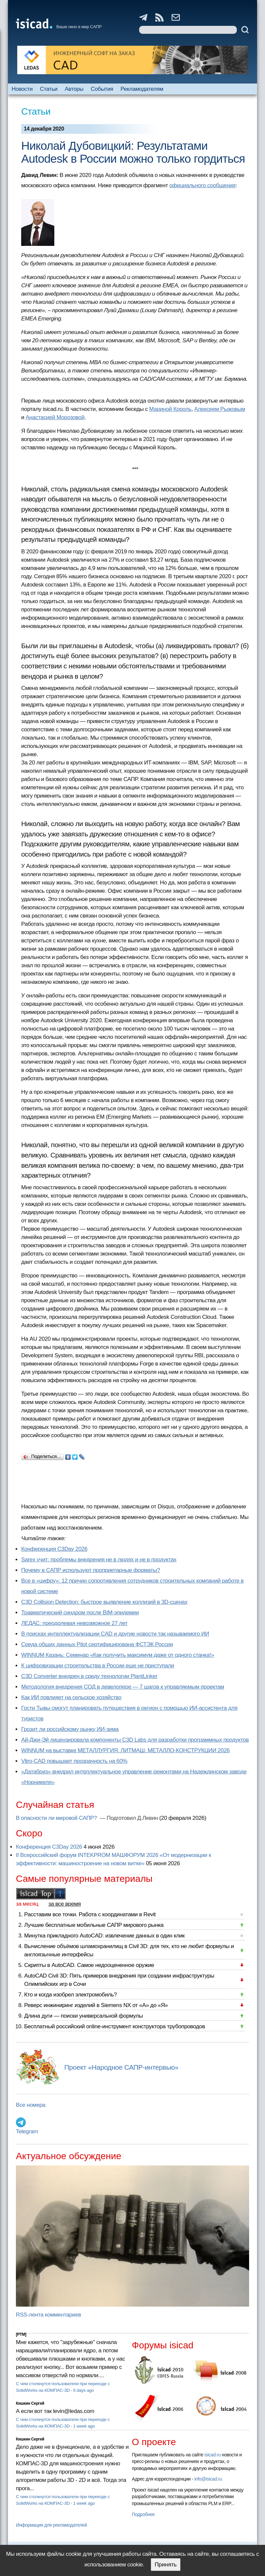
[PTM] (21, 2334)
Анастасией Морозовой (55, 417)
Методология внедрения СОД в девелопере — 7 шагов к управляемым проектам (122, 1687)
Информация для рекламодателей (51, 2525)
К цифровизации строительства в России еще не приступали (97, 1665)
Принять (166, 2564)
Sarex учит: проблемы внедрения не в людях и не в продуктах (99, 1559)
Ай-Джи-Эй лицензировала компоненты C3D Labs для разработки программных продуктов (135, 1740)
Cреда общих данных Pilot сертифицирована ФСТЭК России (97, 1644)
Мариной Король (170, 409)
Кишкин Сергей (30, 2403)
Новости (22, 89)
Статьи (48, 89)
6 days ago (83, 2390)
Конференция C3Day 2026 (54, 1549)
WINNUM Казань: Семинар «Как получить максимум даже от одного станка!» (117, 1655)
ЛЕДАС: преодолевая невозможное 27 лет (74, 1623)
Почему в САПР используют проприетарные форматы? (90, 1570)
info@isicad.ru (208, 2479)
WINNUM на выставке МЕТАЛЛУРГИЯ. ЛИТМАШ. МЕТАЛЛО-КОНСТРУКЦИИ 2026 (125, 1750)
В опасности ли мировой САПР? (57, 1818)
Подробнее (143, 2514)
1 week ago (84, 2426)
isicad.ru (212, 2454)
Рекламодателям (142, 89)
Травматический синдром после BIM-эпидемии (80, 1612)
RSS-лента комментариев (48, 2315)
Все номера (30, 2105)
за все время (64, 1904)
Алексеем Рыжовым (219, 409)
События (102, 89)
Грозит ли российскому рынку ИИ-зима (70, 1729)
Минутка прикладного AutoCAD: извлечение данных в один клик (104, 1935)
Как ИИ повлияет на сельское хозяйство (71, 1697)
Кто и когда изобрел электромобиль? (70, 1994)
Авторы (74, 89)
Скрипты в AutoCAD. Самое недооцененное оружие (89, 1965)
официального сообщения (202, 185)
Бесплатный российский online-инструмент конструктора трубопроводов (114, 2026)
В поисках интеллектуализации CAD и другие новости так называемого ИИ (115, 1634)
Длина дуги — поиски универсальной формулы (83, 2016)
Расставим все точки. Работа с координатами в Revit (90, 1914)
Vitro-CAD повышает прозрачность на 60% (74, 1761)
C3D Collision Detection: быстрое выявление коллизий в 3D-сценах (104, 1602)
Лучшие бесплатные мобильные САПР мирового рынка (94, 1925)
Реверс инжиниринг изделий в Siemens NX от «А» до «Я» (96, 2005)
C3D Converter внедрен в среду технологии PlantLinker (89, 1676)
